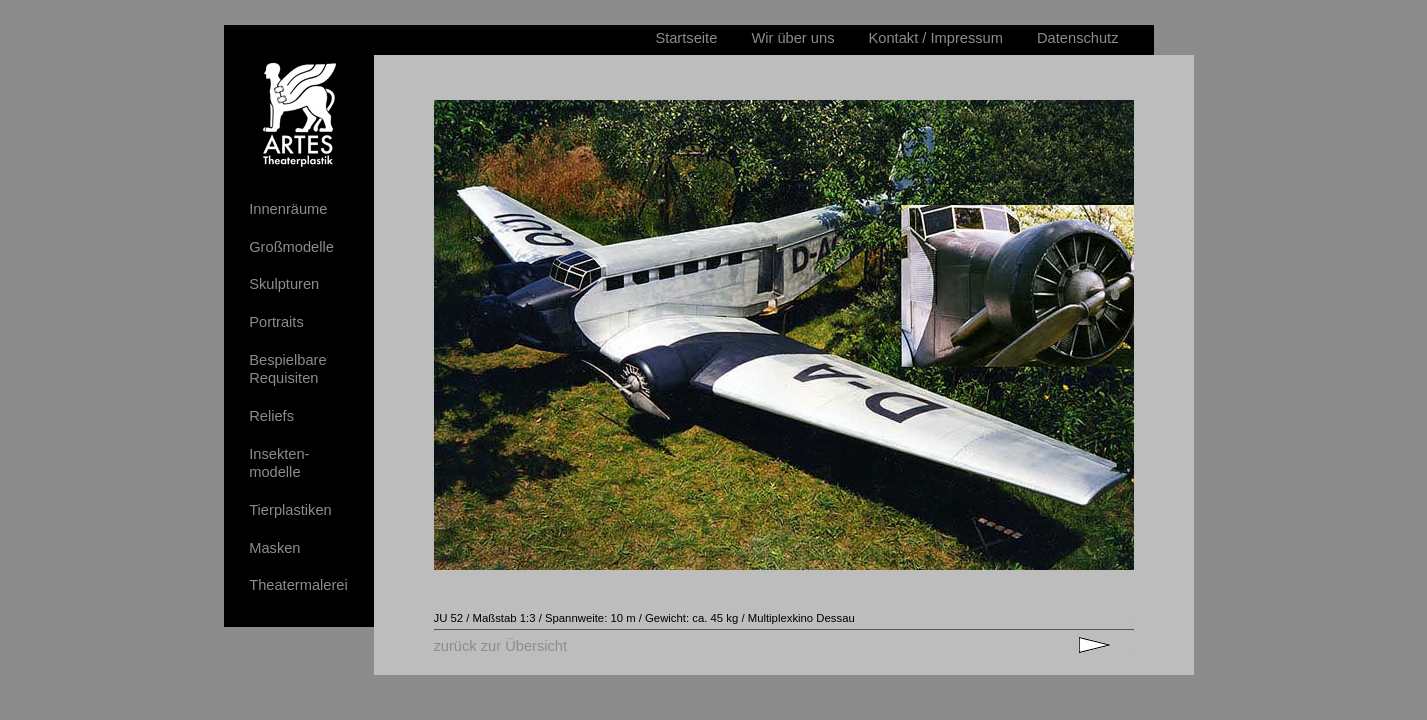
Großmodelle (291, 247)
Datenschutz (1077, 38)
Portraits (276, 322)
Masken (274, 548)
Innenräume (288, 209)
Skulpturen (284, 284)
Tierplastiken (290, 510)
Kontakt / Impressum (936, 38)
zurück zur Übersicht (501, 646)
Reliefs (271, 416)
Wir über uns (792, 38)
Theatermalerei (298, 585)
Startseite (686, 38)
